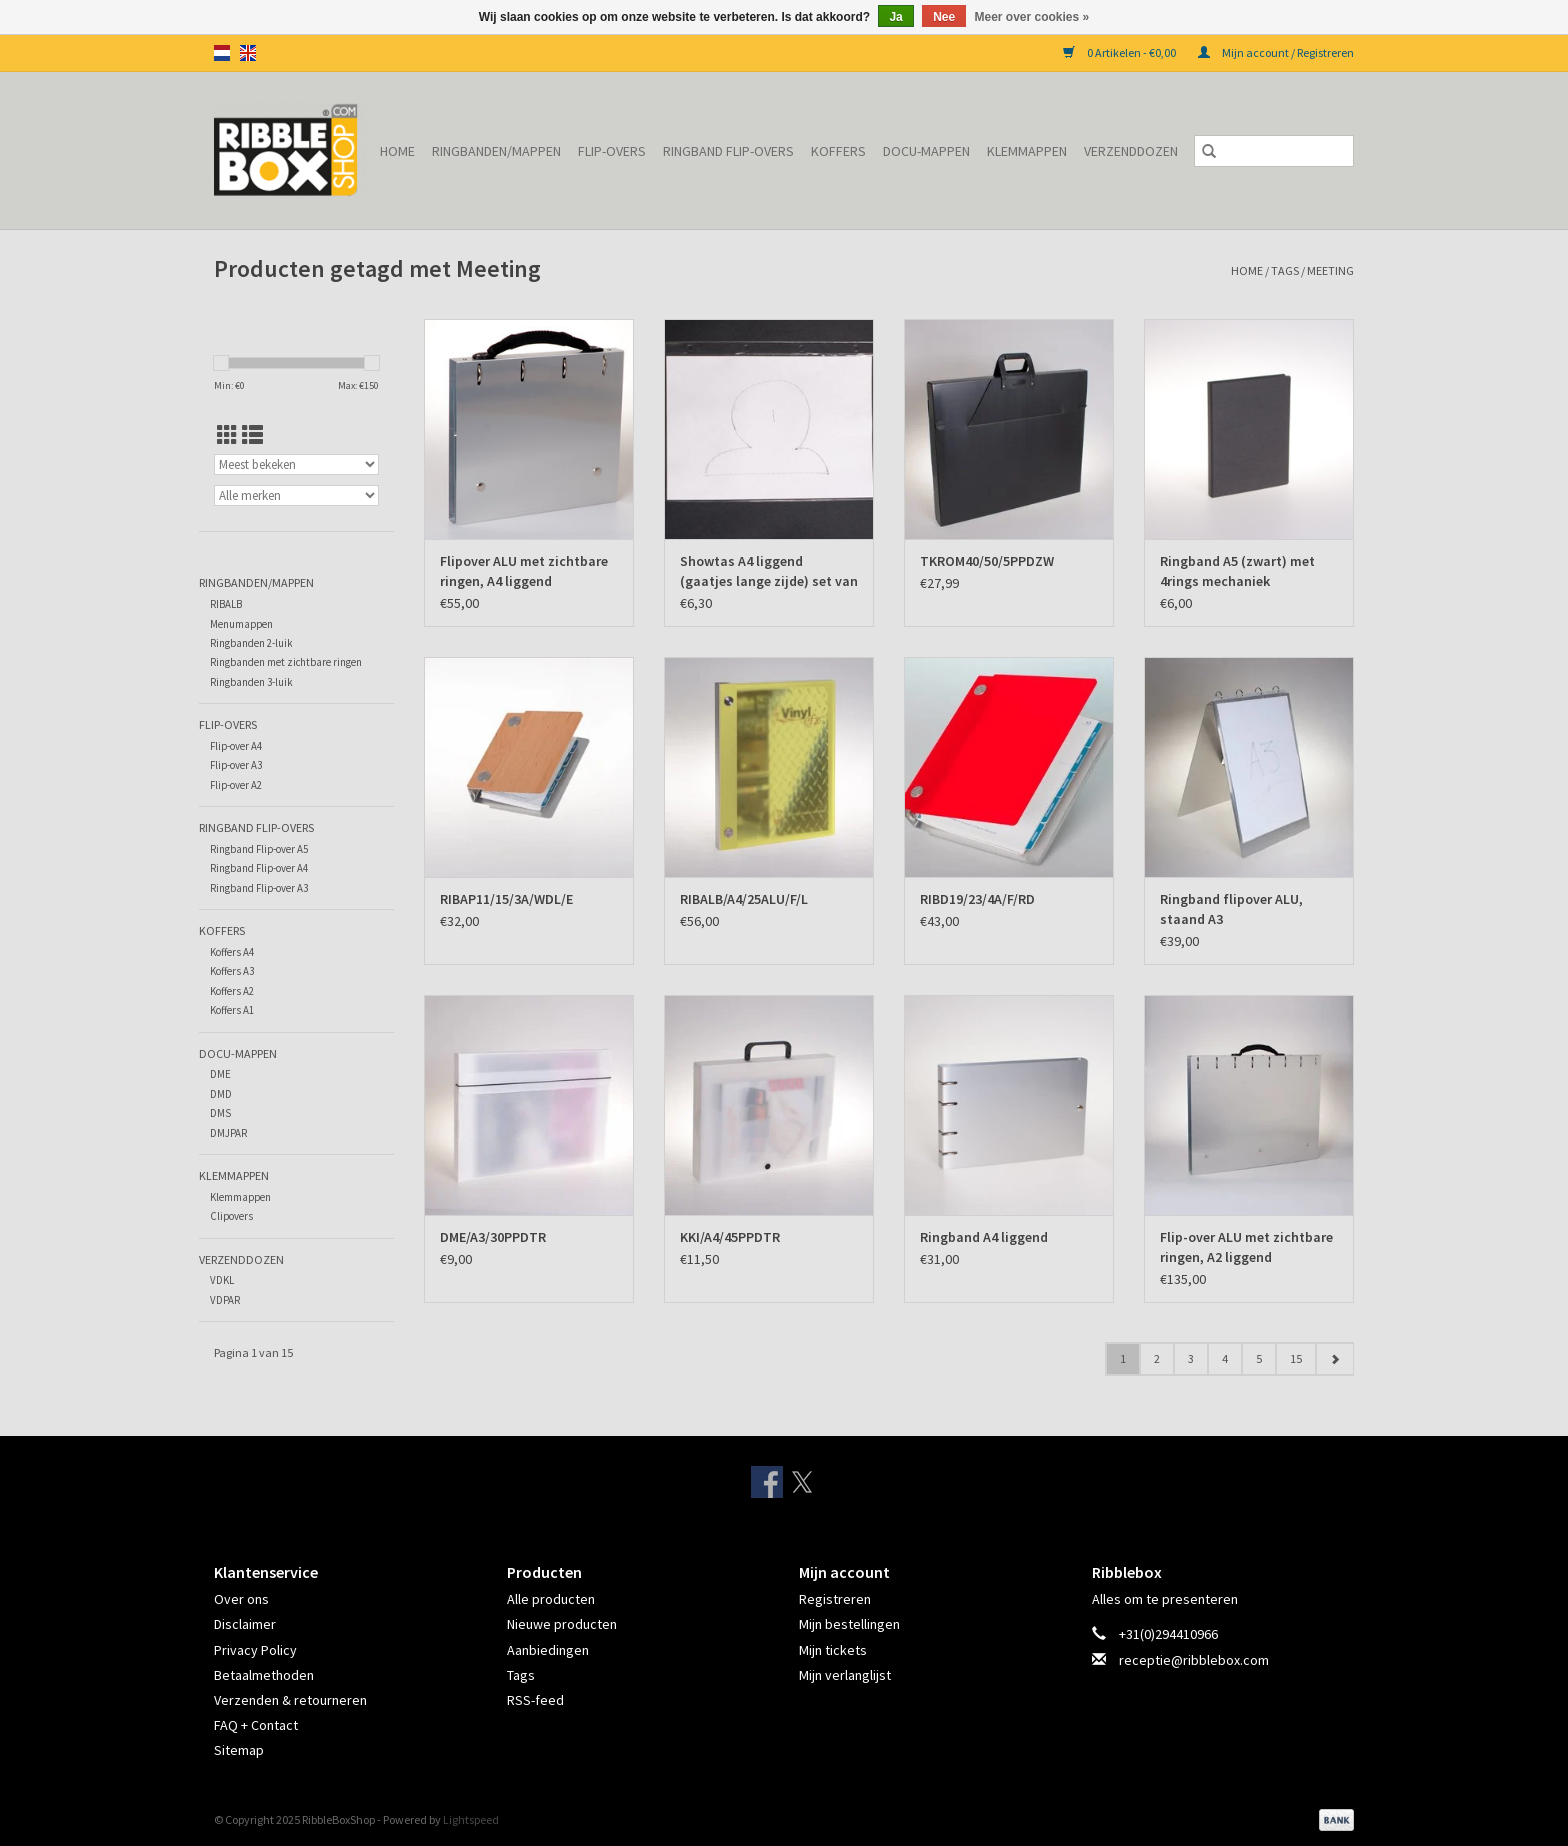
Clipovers (231, 1216)
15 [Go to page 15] (1296, 1358)
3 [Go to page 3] (1191, 1358)
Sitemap (239, 1750)
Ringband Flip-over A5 (259, 849)
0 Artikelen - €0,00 (1120, 52)
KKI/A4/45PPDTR (730, 1237)
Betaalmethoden (264, 1675)
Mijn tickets (833, 1650)
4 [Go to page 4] (1225, 1358)
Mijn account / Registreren (1276, 52)
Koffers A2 (232, 991)
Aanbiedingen (548, 1650)
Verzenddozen (1131, 151)
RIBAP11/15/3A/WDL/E (506, 899)
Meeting (1330, 270)
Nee (944, 17)
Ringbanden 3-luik (251, 682)
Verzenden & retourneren (290, 1700)
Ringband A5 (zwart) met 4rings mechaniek (1237, 571)
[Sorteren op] (296, 464)
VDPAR (225, 1300)
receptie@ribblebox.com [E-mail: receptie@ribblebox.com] (1194, 1660)
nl (222, 53)
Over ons (241, 1599)
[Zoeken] (1274, 151)
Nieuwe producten (562, 1624)
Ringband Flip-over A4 (259, 868)
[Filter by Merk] (296, 495)
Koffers (838, 151)
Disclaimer (245, 1624)
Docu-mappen (926, 151)
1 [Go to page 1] (1123, 1358)
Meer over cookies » (1032, 17)
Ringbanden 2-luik (251, 643)
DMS (220, 1113)
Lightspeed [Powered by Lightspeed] (471, 1819)
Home (397, 151)
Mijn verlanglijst (845, 1675)
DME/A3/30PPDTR (493, 1237)
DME (220, 1074)
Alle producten (551, 1599)
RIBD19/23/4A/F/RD (977, 899)
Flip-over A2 (236, 785)
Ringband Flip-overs (728, 151)
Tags (1285, 270)
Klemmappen (1027, 151)
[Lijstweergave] (252, 435)
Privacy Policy (255, 1650)
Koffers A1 (232, 1010)
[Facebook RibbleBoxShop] (767, 1482)
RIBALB (226, 604)
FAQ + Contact (256, 1725)
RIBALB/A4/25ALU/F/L (744, 899)
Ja (895, 17)
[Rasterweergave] (227, 435)
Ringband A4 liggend (984, 1237)
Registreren (835, 1599)
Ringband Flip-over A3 (259, 888)
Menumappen (241, 624)
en (248, 53)
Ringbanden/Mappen (496, 151)
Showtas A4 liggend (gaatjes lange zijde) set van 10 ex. (769, 571)
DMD (221, 1094)
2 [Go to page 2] (1157, 1358)
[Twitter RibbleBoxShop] (802, 1482)
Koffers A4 (232, 952)
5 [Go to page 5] (1259, 1358)
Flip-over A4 (236, 746)
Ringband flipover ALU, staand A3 (1231, 909)
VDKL (222, 1280)
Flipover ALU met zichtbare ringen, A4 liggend (524, 571)
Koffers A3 (232, 971)
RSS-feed (535, 1700)
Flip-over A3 (236, 765)
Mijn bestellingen (849, 1624)
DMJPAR (228, 1133)
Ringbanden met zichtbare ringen (286, 662)
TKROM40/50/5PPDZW (987, 561)
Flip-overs (612, 151)
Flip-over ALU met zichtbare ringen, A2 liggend (1246, 1247)
